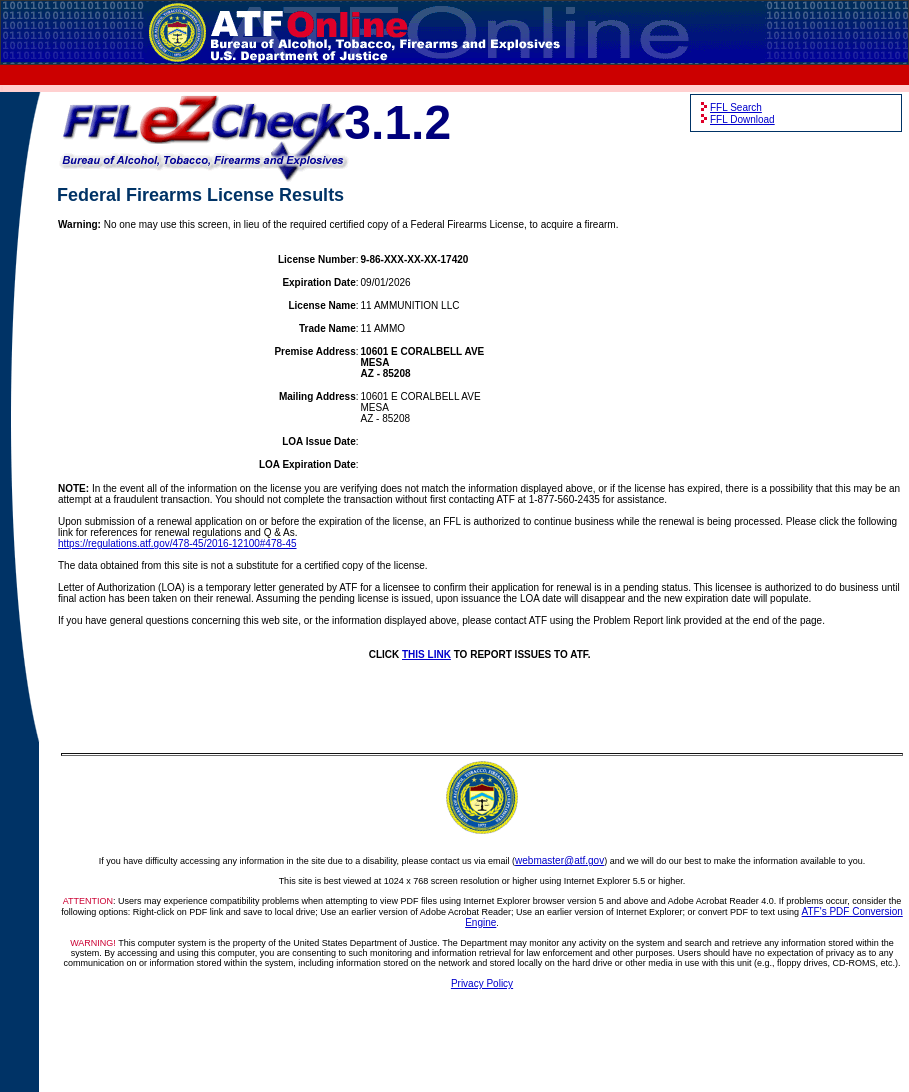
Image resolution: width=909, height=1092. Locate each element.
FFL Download (742, 119)
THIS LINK (426, 654)
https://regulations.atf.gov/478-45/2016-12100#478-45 (177, 543)
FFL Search (736, 107)
